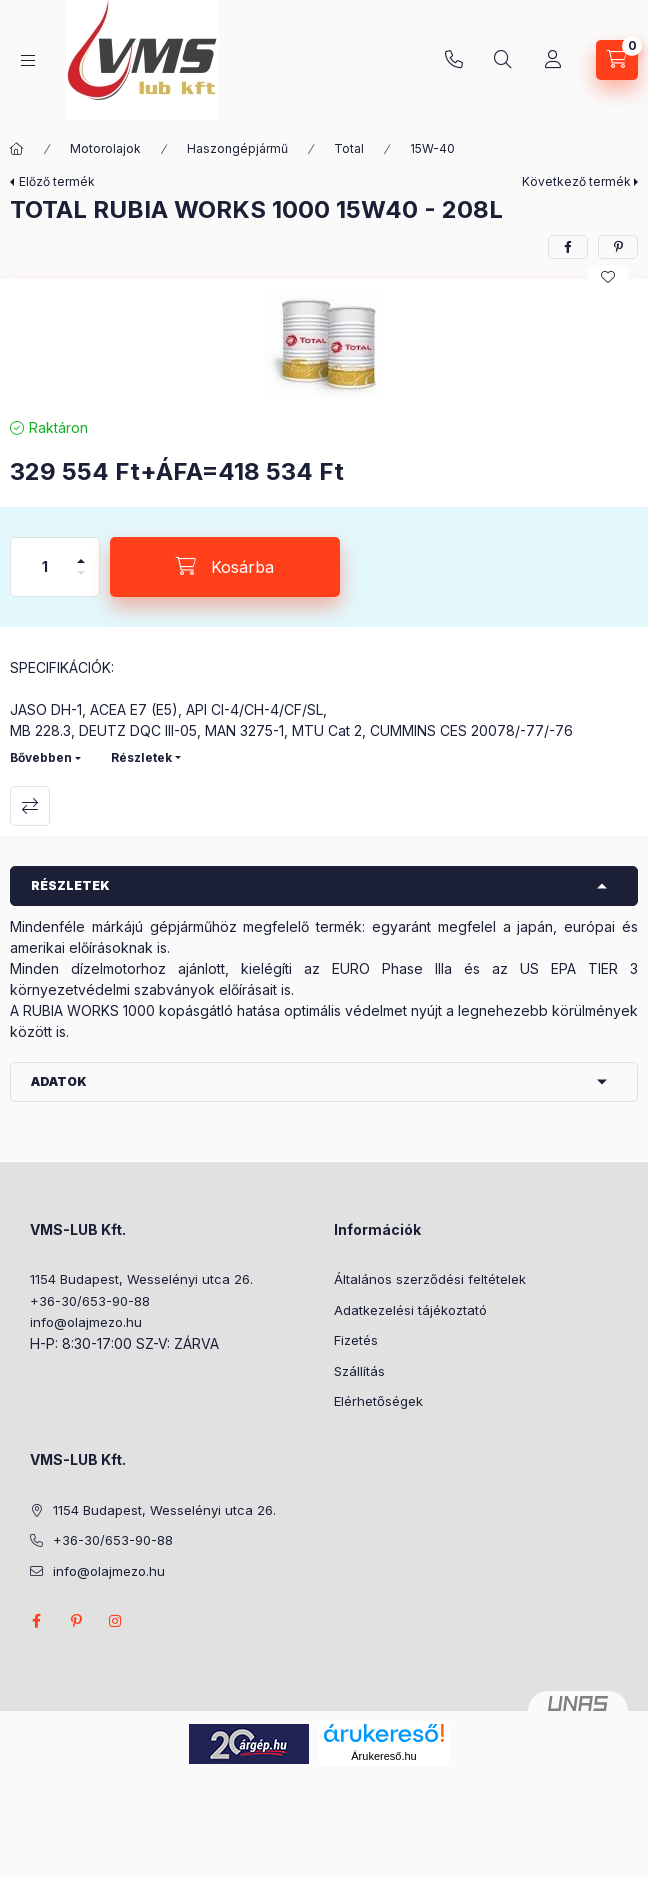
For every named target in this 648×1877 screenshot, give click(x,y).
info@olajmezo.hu (86, 1322)
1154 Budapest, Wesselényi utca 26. (141, 1279)
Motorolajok (105, 148)
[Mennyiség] (45, 567)
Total (349, 148)
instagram (116, 1621)
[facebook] (568, 247)
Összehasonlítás (30, 806)
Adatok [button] (59, 1081)
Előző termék (57, 181)
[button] (324, 343)
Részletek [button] (70, 885)
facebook (36, 1621)
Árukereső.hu (383, 1756)
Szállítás (359, 1371)
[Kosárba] (225, 567)
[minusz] (81, 581)
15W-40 (432, 148)
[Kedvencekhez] (608, 277)
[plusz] (81, 552)
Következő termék (576, 181)
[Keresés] (503, 60)
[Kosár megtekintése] (617, 60)
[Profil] (553, 60)
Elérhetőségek (378, 1401)
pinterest (76, 1621)
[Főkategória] (17, 149)
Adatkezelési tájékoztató (410, 1310)
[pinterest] (618, 247)
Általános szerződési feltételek (430, 1279)
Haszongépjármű (237, 148)
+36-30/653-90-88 (454, 60)
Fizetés (356, 1340)
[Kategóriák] (28, 60)
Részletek (141, 757)
